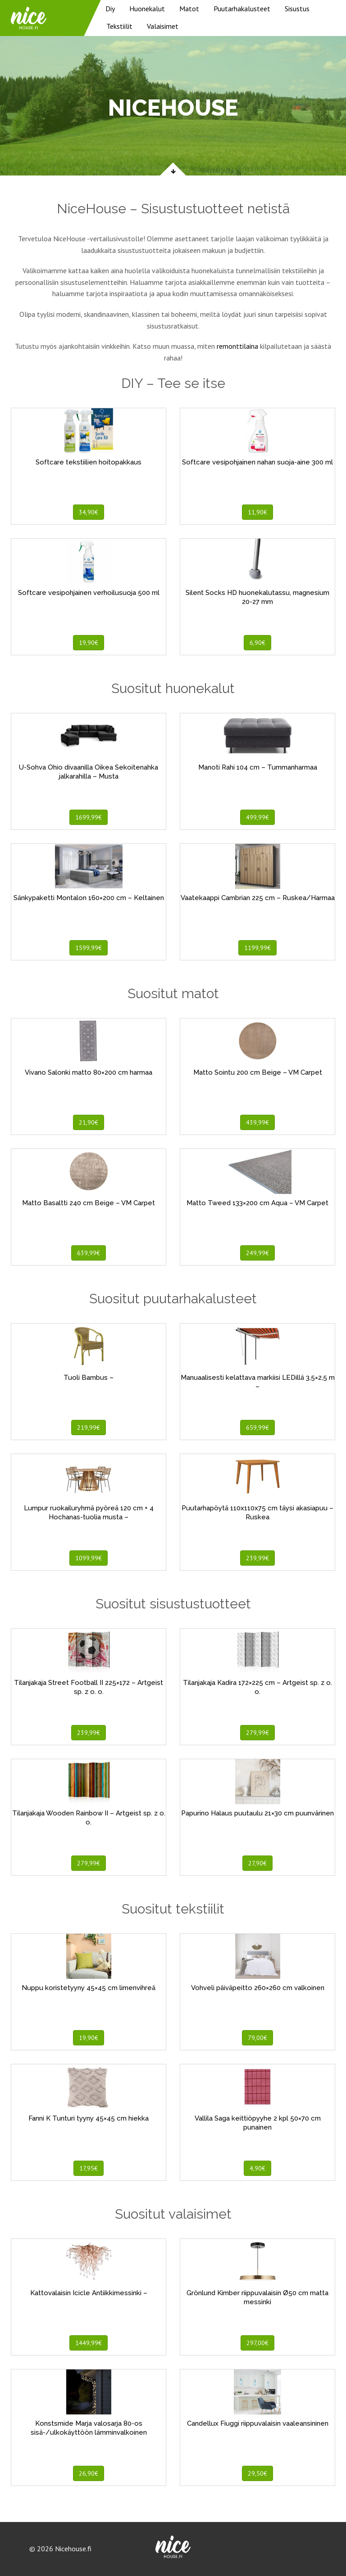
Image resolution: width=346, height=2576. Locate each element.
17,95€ (88, 2168)
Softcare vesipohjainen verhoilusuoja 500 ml (88, 593)
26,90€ (88, 2473)
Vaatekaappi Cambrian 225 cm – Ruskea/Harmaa (258, 898)
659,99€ (257, 1427)
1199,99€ (257, 948)
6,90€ (257, 643)
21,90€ (88, 1122)
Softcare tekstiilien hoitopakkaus (88, 462)
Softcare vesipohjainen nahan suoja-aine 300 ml (257, 462)
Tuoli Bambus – (89, 1378)
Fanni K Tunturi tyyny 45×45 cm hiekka (88, 2118)
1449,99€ (88, 2343)
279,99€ (257, 1733)
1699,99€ (88, 817)
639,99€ (88, 1253)
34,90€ (88, 512)
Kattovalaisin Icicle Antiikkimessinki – (88, 2293)
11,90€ (257, 512)
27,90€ (257, 1863)
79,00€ (257, 2038)
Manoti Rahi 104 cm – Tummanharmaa (257, 767)
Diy (110, 8)
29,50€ (257, 2473)
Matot (189, 8)
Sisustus (297, 8)
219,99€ (88, 1427)
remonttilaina (237, 346)
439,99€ (257, 1122)
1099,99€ (88, 1558)
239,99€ (257, 1558)
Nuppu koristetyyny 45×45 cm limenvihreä (88, 1988)
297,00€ (257, 2343)
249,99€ (257, 1253)
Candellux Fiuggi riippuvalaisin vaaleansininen (257, 2423)
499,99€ (257, 817)
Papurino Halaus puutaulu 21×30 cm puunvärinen (257, 1813)
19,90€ (88, 643)
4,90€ (257, 2168)
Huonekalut (147, 8)
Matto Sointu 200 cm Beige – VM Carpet (257, 1072)
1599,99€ (88, 948)
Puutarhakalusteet (242, 8)
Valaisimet (162, 26)
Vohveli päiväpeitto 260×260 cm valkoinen (257, 1988)
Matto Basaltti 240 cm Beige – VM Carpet (88, 1203)
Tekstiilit (119, 26)
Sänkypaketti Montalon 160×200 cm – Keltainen (89, 898)
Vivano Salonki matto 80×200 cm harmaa (88, 1072)
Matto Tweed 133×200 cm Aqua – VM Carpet (257, 1203)
